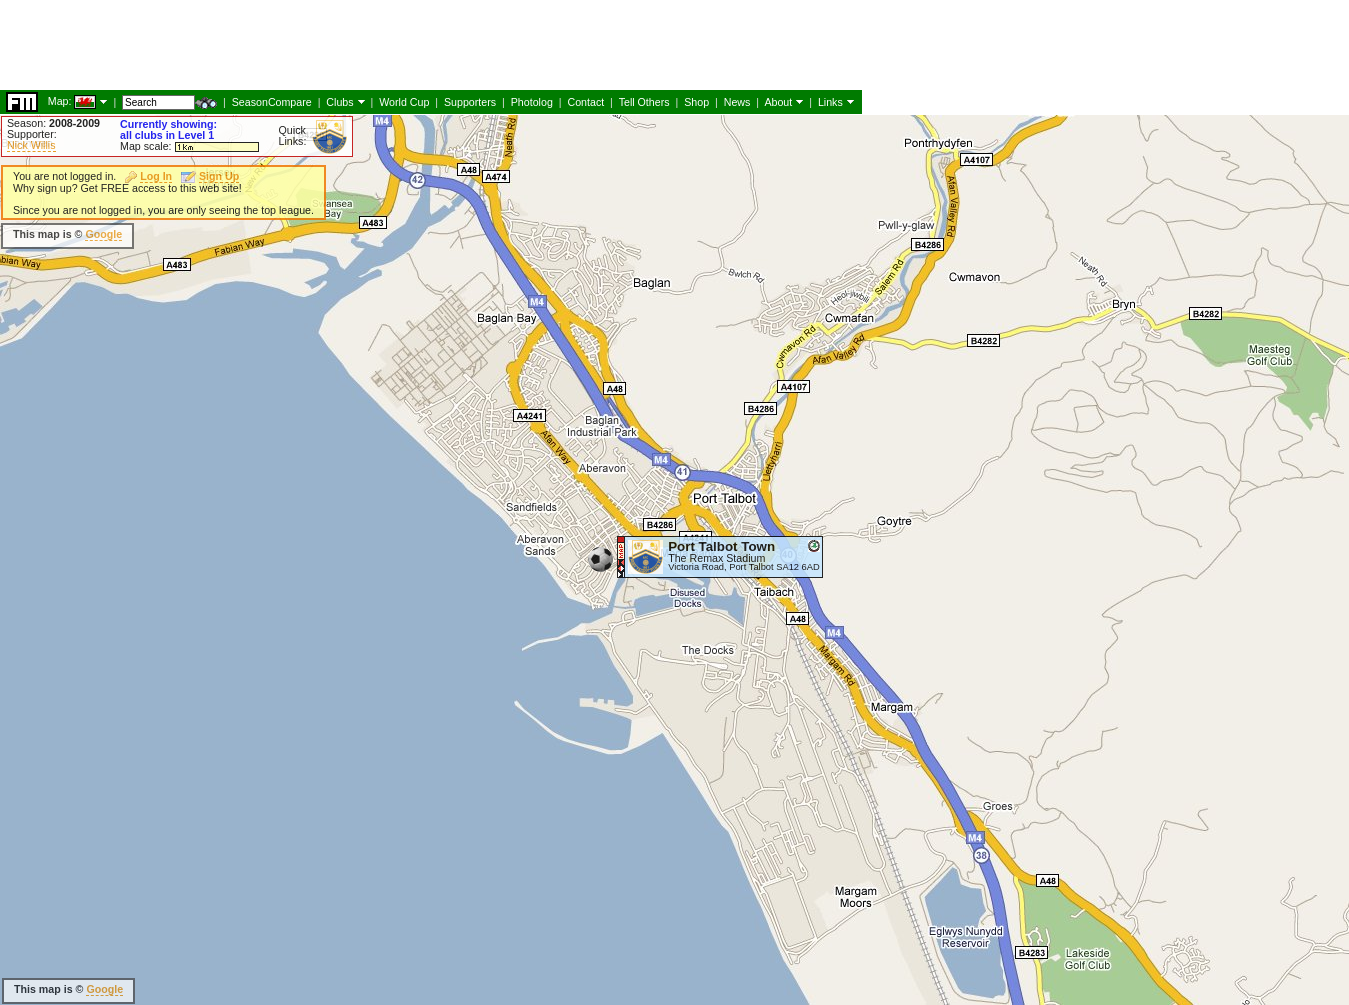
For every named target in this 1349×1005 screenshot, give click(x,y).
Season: (53, 123)
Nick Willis (31, 145)
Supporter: (32, 134)
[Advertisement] (754, 250)
